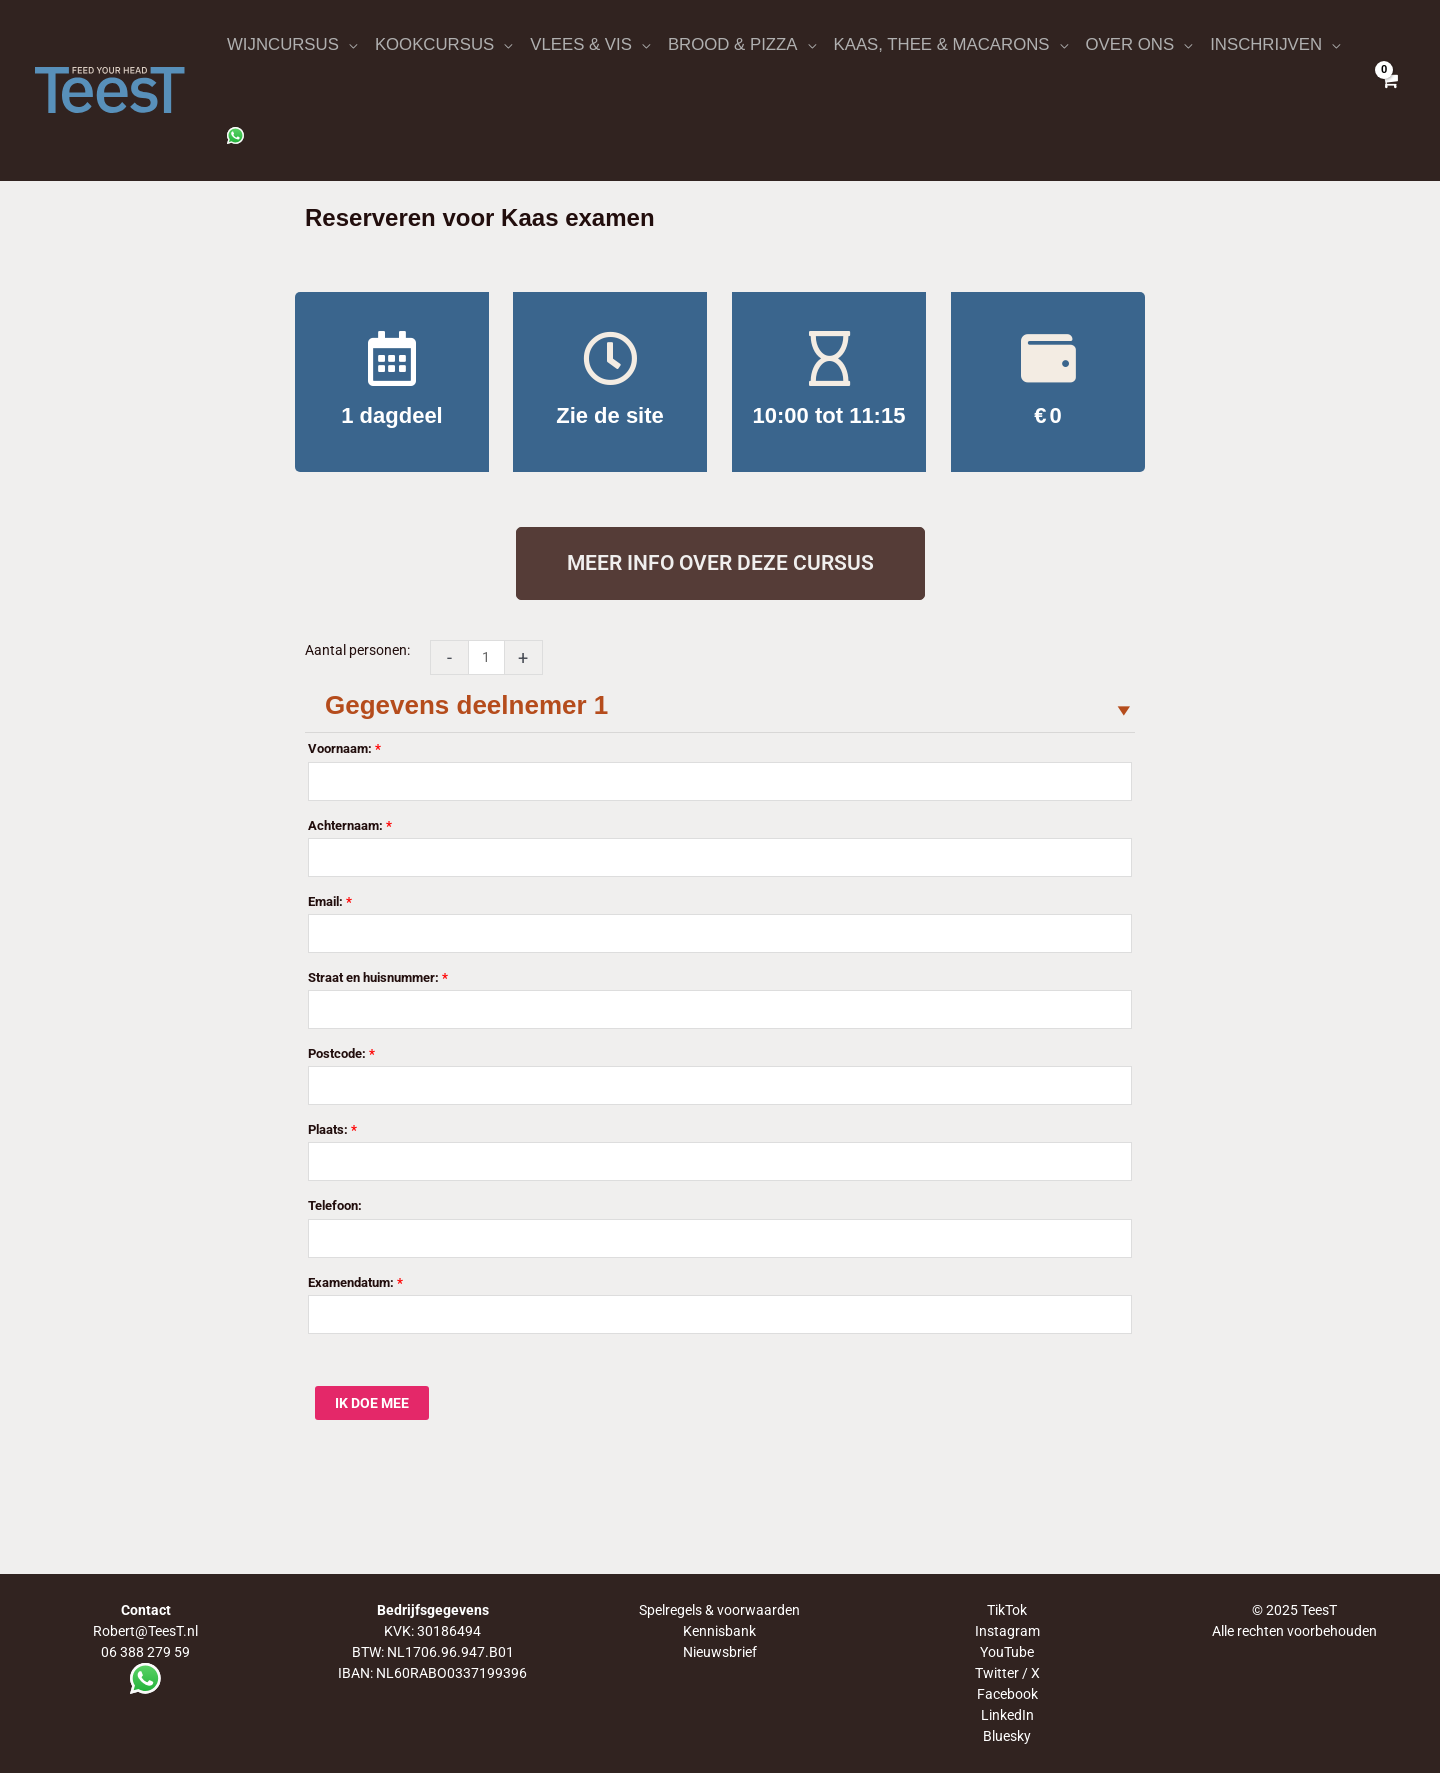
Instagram (1007, 1631)
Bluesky (1007, 1736)
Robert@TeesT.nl (145, 1631)
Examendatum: (355, 1282)
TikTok (1007, 1610)
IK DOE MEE (372, 1403)
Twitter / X (1007, 1673)
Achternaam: (350, 825)
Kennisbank (719, 1631)
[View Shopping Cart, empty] (1389, 90)
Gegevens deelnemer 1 (466, 705)
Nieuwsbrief (720, 1652)
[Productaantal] (486, 657)
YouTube (1007, 1652)
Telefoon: (335, 1206)
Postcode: (341, 1053)
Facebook (1007, 1694)
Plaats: (332, 1129)
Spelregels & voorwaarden (719, 1610)
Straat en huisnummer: (378, 977)
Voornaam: (344, 748)
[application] (348, 45)
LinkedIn (1007, 1715)
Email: (330, 901)
